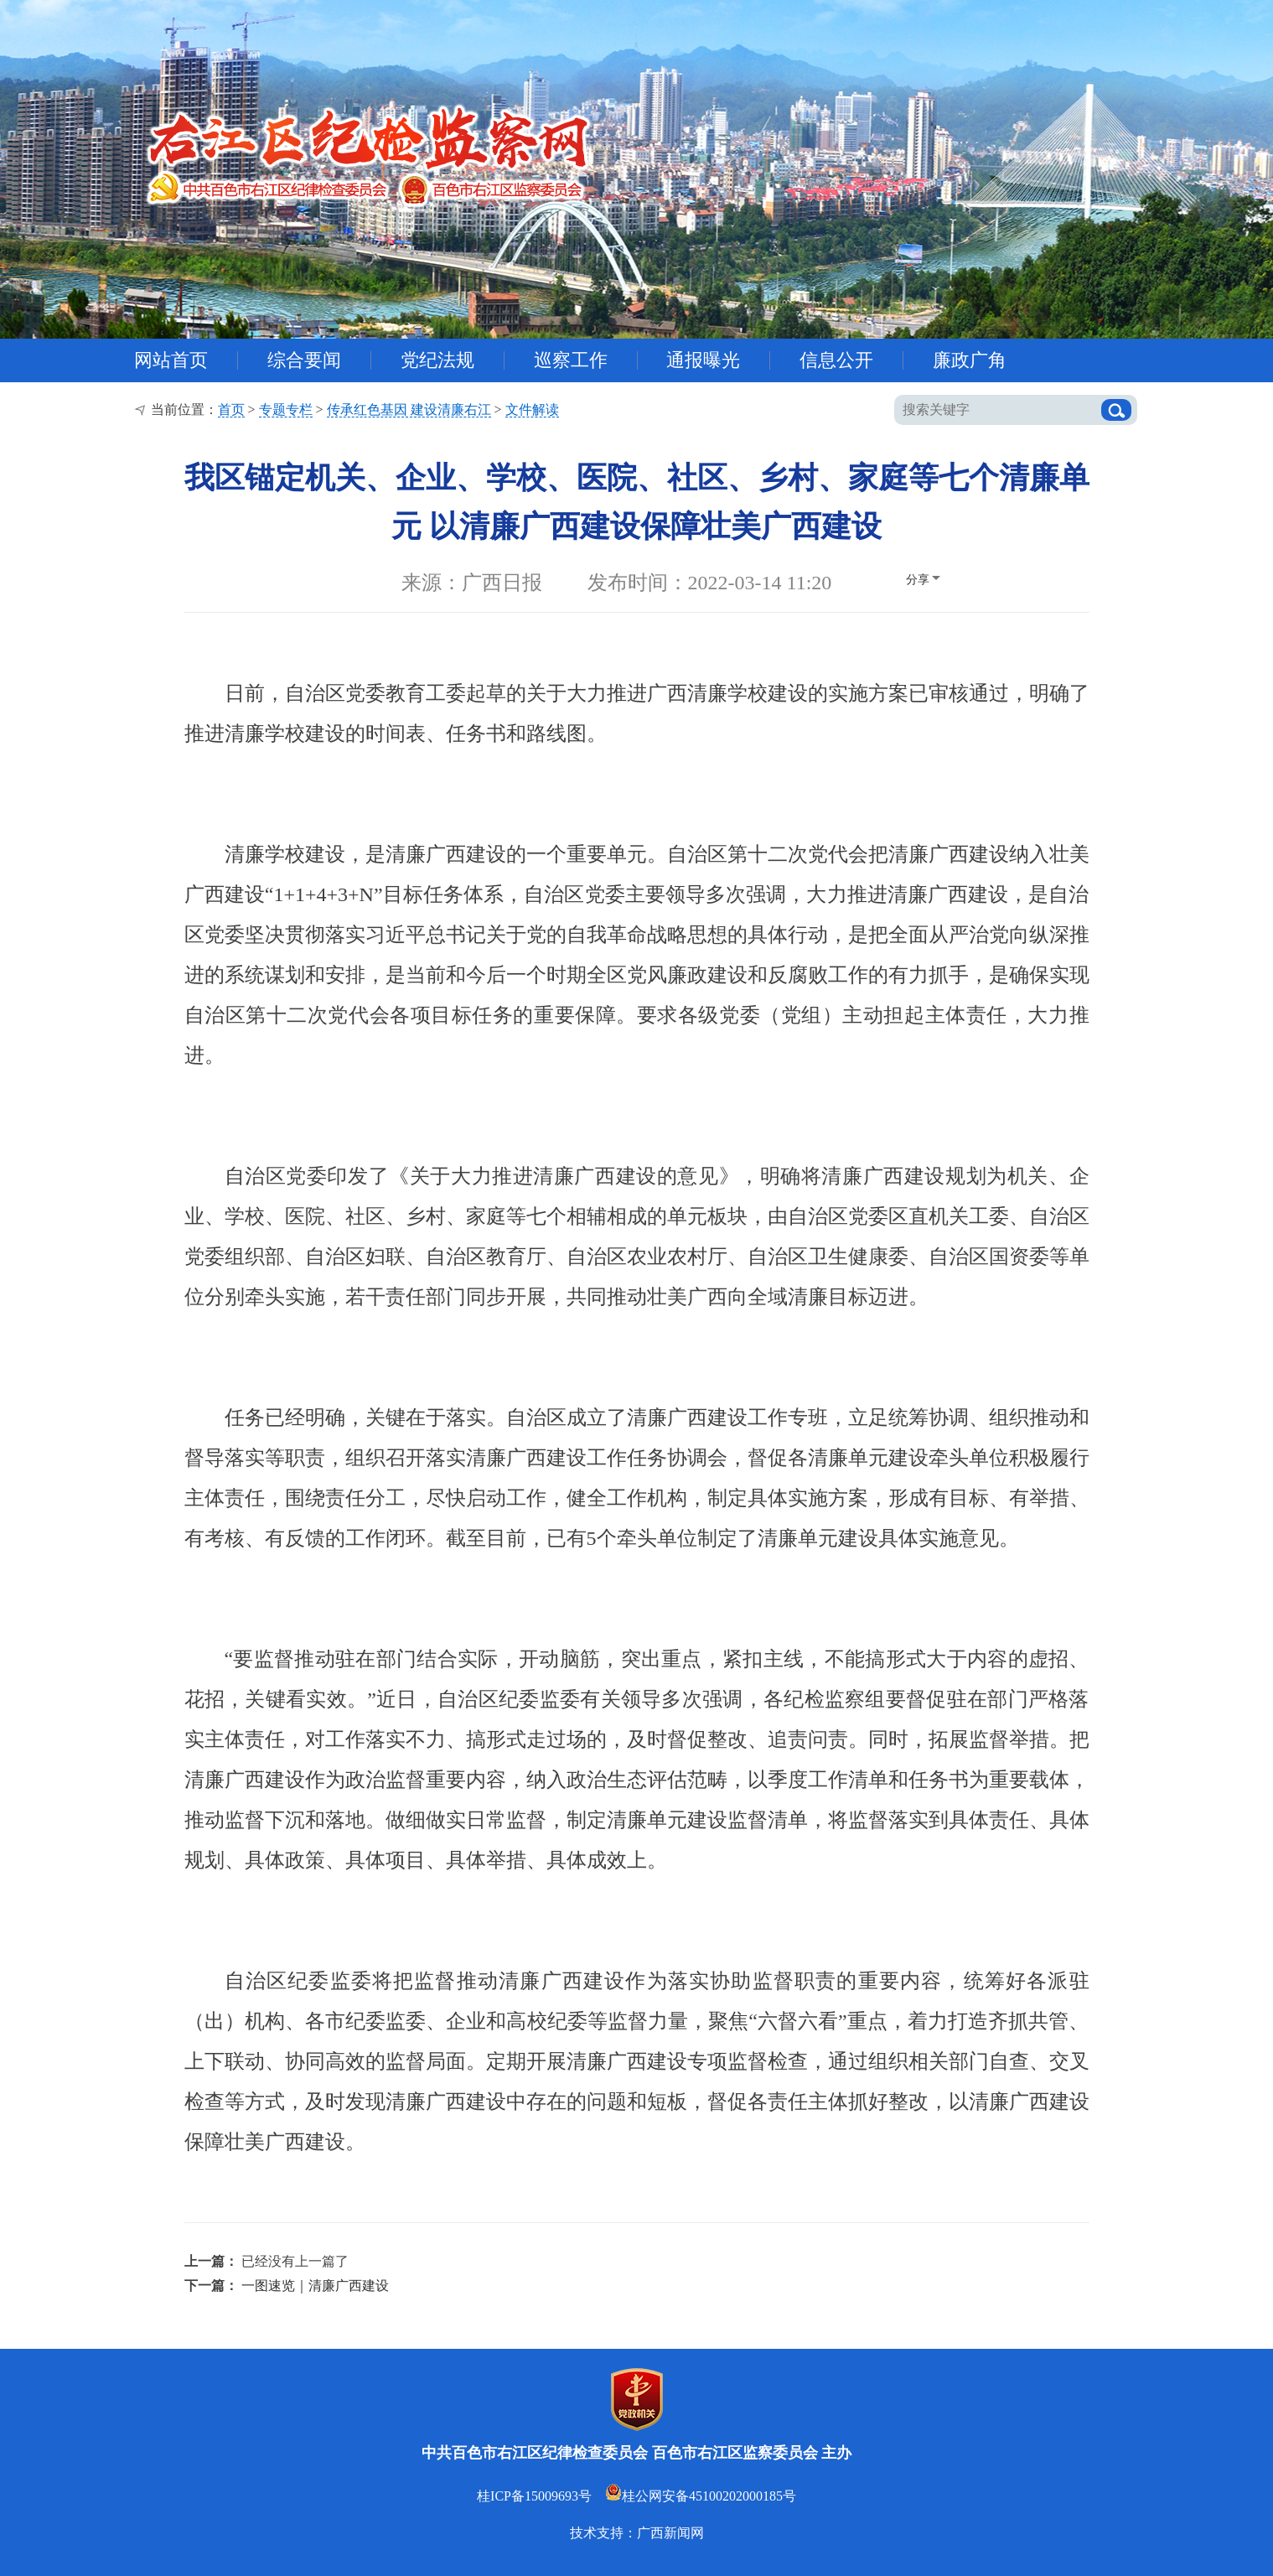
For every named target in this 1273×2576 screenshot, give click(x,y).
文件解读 (532, 409)
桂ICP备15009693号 (534, 2496)
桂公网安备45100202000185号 (700, 2496)
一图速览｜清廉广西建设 (315, 2285)
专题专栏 (286, 409)
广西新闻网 (670, 2533)
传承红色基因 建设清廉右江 (409, 409)
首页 (231, 409)
